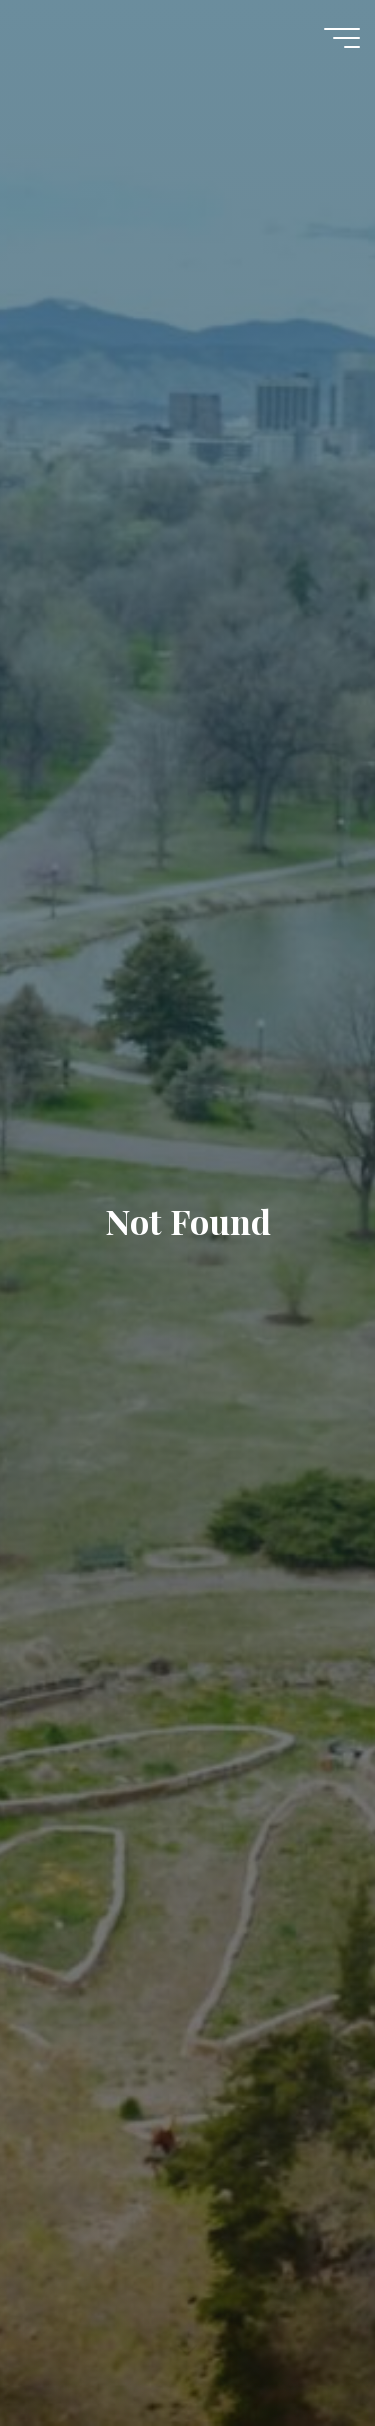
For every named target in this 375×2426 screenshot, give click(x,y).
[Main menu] (342, 38)
